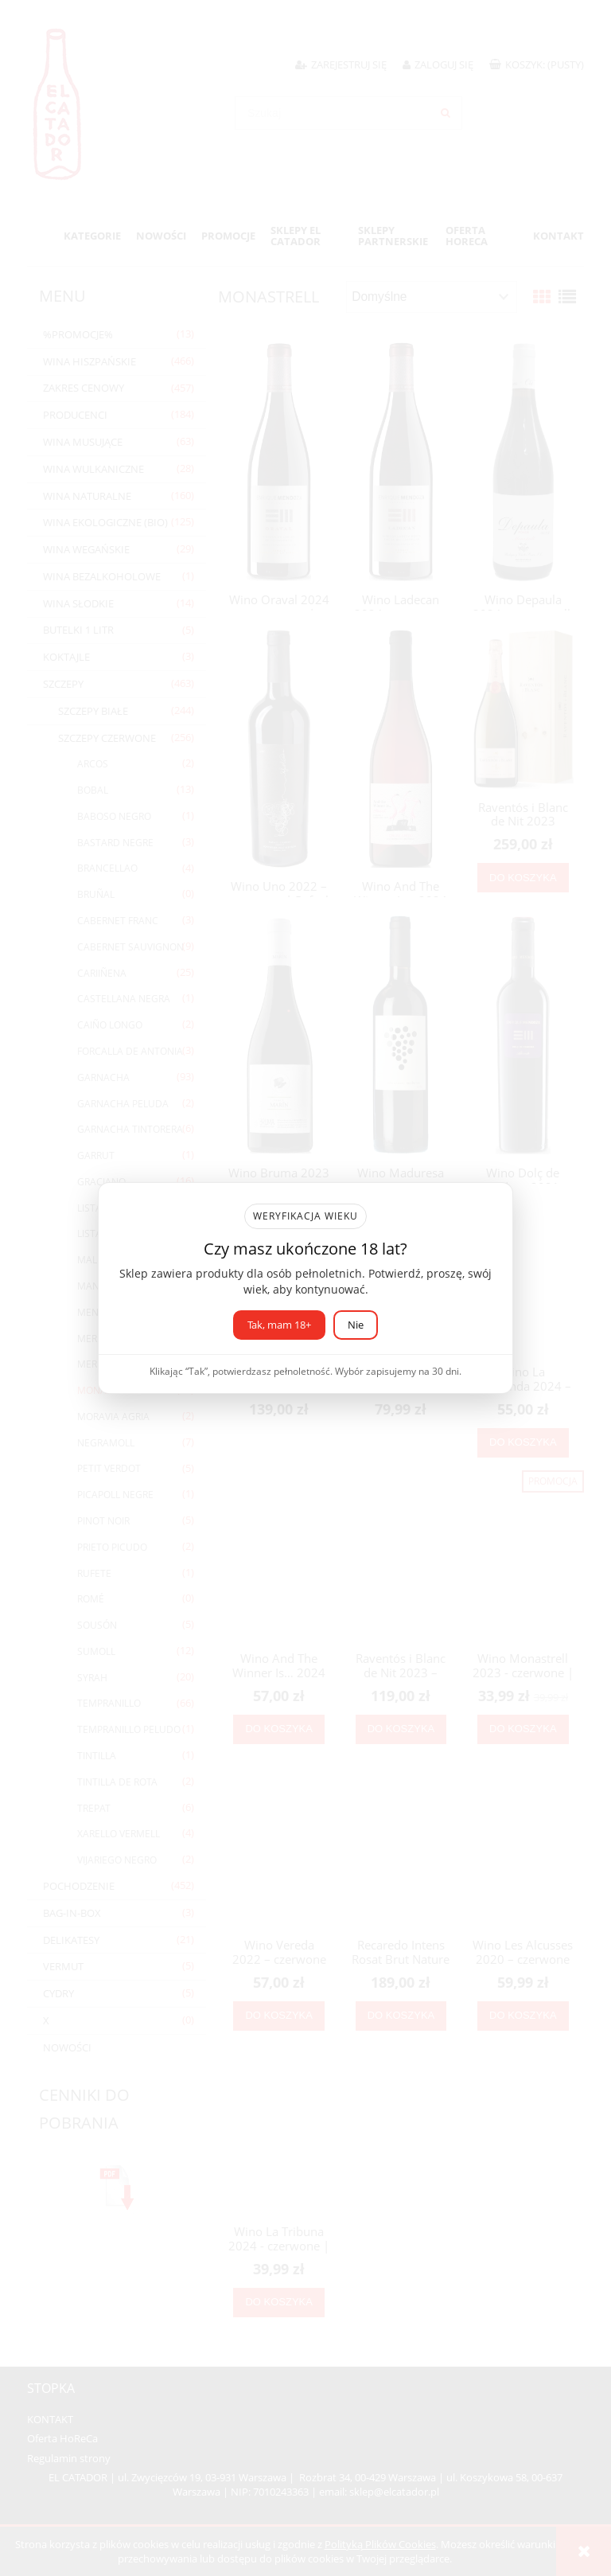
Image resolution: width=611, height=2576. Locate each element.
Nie (356, 1324)
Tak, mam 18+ (279, 1324)
